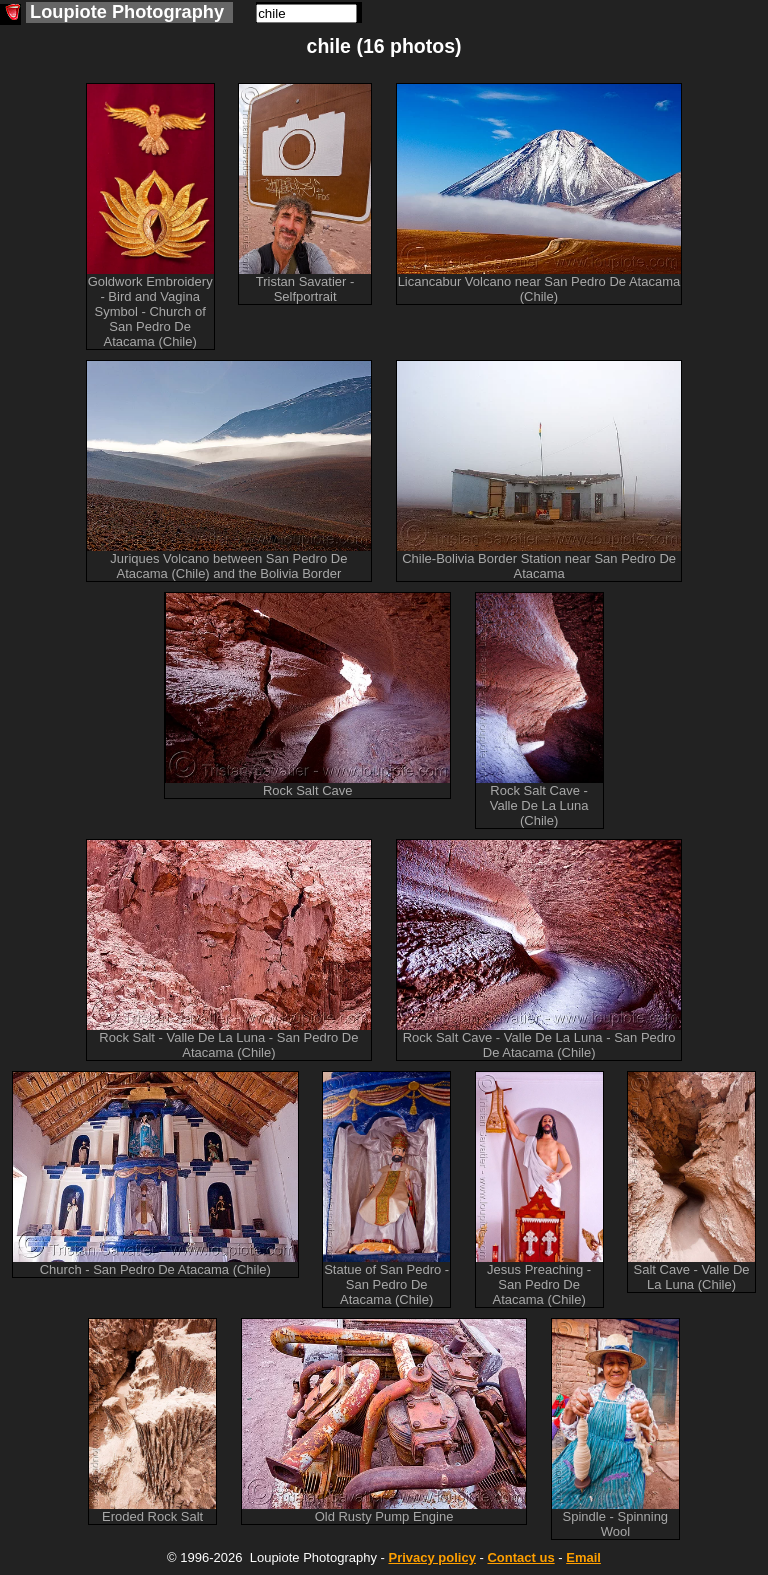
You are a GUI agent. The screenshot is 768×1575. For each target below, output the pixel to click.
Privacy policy (431, 1557)
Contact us (520, 1557)
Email (583, 1557)
